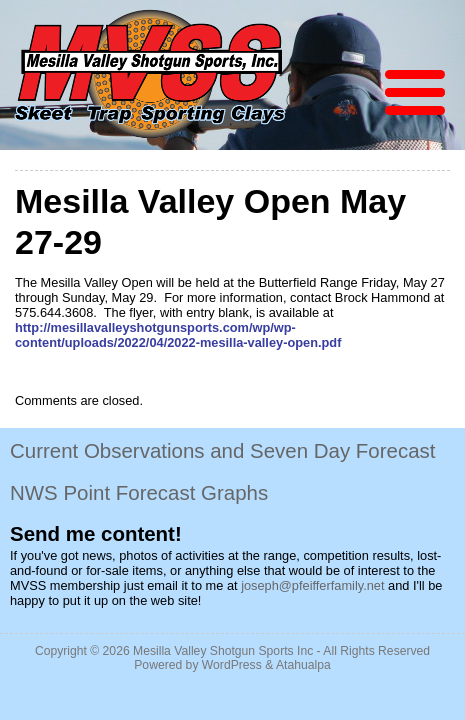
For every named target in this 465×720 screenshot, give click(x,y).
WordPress (232, 665)
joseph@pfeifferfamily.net (312, 585)
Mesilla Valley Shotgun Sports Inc (223, 651)
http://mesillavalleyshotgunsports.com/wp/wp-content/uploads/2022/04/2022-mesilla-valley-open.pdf (178, 335)
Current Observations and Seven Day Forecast (223, 450)
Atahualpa (303, 665)
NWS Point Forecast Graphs (139, 492)
